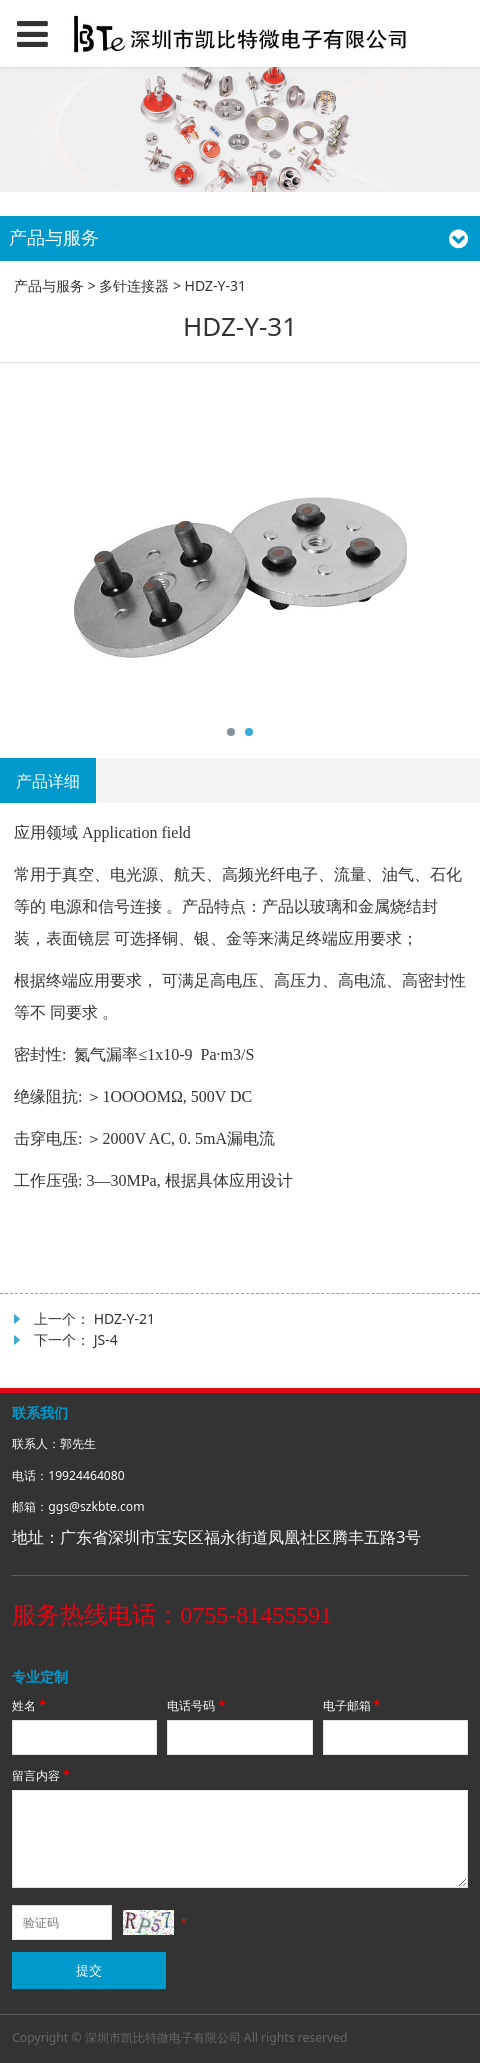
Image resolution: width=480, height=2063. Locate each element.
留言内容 (42, 1775)
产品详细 (48, 781)
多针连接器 (134, 285)
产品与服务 (49, 285)
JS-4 (106, 1339)
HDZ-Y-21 (124, 1318)
